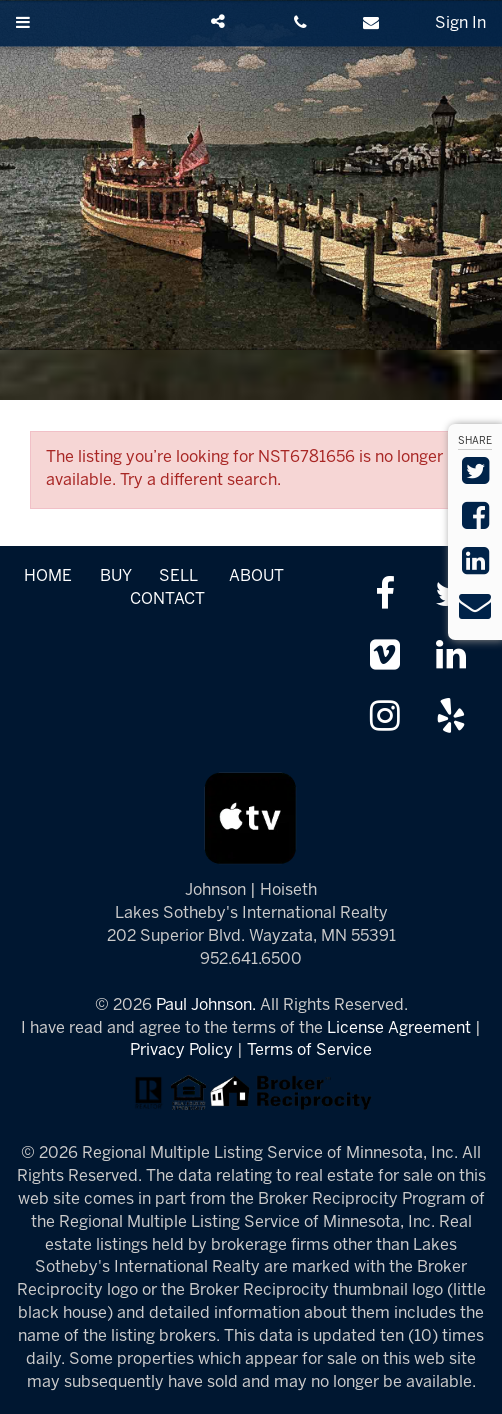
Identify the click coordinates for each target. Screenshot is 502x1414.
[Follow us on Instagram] (385, 718)
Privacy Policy (181, 1050)
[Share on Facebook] (475, 522)
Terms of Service (309, 1050)
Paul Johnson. (206, 1005)
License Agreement (399, 1028)
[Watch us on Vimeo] (385, 657)
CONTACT (167, 599)
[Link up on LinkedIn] (451, 657)
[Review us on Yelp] (451, 718)
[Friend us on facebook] (385, 596)
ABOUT (256, 576)
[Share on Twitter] (475, 477)
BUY (115, 576)
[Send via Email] (475, 612)
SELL (178, 576)
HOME (48, 576)
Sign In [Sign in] (460, 23)
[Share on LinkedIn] (475, 567)
